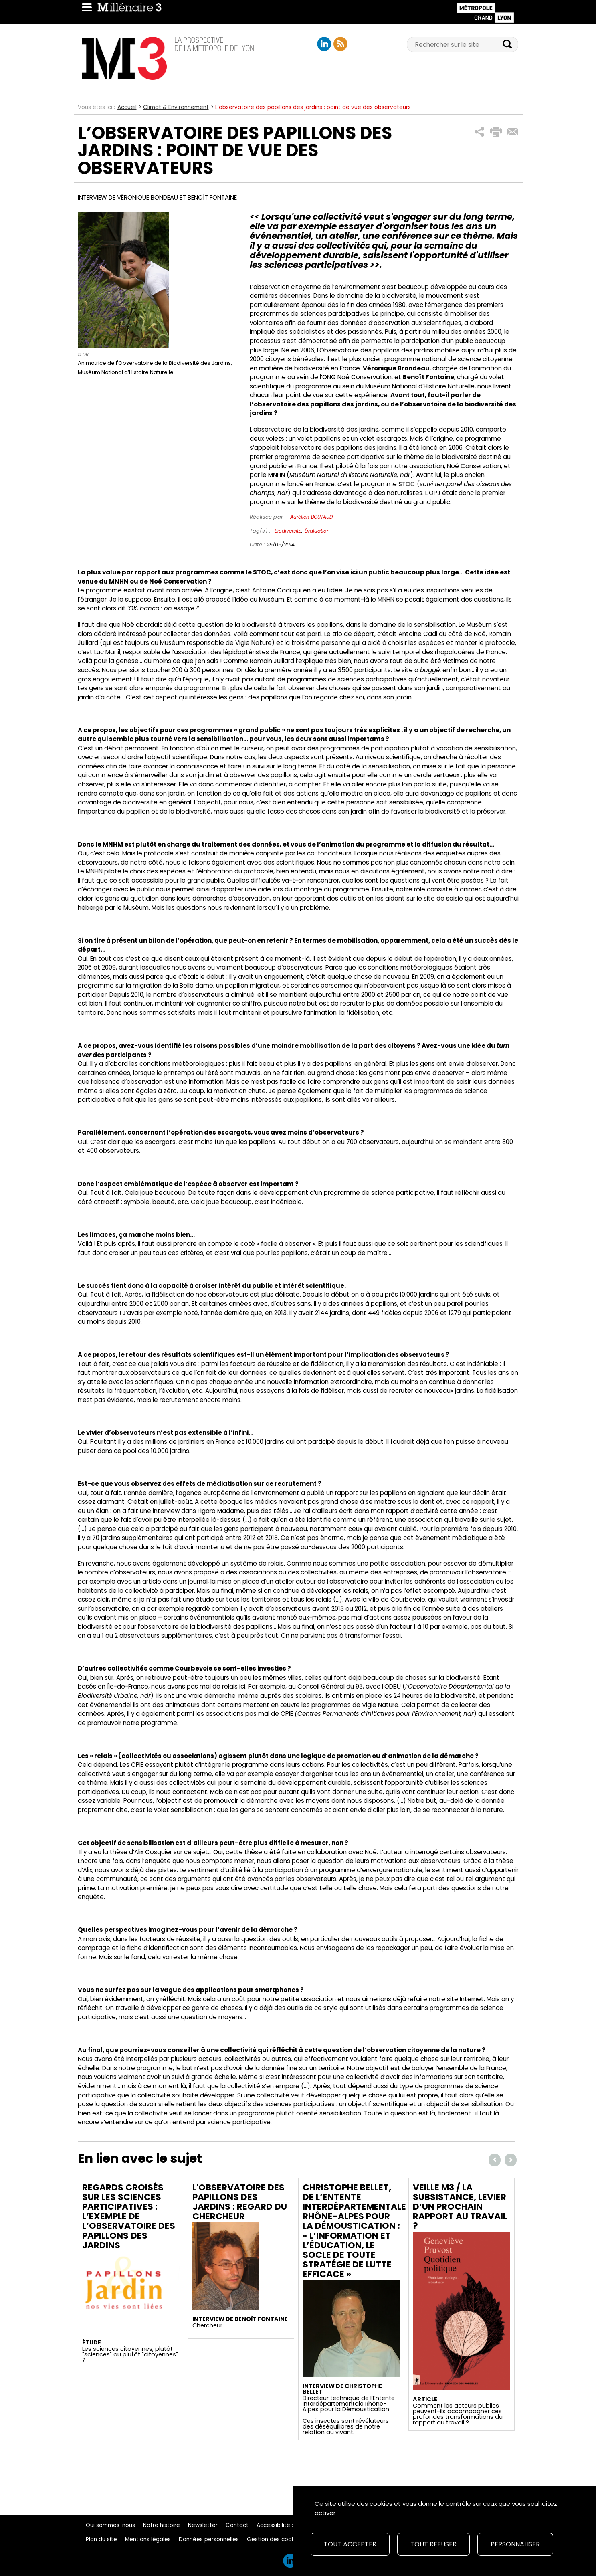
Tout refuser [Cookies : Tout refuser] (433, 2544)
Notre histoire (161, 2525)
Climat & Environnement (176, 107)
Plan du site (101, 2539)
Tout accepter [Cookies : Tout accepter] (350, 2544)
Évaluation (317, 530)
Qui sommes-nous (110, 2525)
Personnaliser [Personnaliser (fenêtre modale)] (515, 2544)
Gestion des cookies (274, 2539)
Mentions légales (148, 2539)
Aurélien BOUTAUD (311, 516)
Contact (237, 2525)
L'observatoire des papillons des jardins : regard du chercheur (239, 2201)
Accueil (127, 107)
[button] (479, 132)
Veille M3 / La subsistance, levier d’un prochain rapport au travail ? (460, 2206)
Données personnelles (209, 2539)
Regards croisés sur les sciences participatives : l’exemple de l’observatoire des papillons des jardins (128, 2216)
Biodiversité (288, 530)
